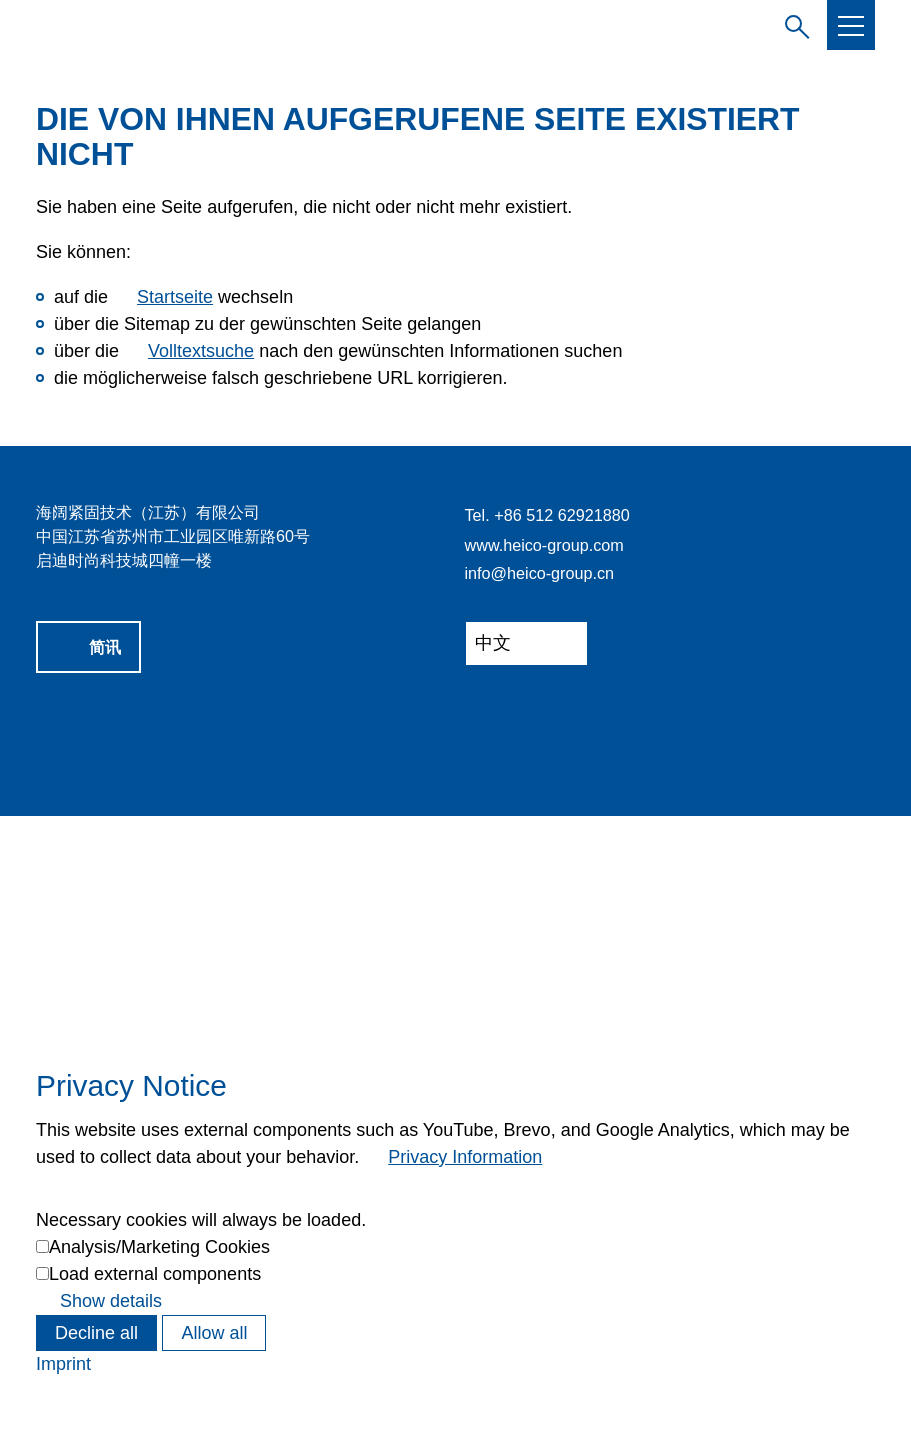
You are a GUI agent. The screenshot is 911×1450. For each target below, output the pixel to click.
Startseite (175, 297)
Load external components (155, 1274)
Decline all (96, 1333)
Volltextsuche (201, 351)
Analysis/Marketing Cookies (159, 1247)
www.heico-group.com (544, 545)
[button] (851, 26)
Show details (111, 1301)
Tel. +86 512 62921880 (547, 515)
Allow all (214, 1333)
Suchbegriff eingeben (793, 24)
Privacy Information (465, 1157)
